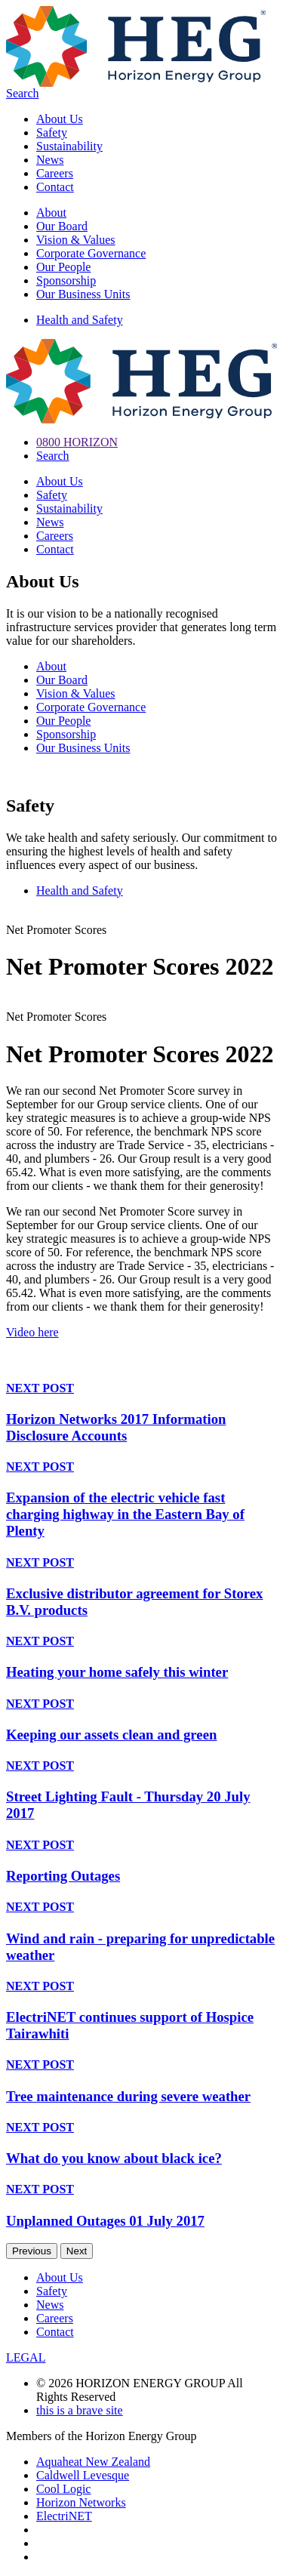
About (51, 212)
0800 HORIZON (77, 442)
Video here (32, 1332)
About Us (59, 118)
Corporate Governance (91, 253)
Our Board (62, 226)
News (49, 159)
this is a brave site (79, 2410)
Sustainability (69, 146)
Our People (63, 266)
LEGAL (25, 2357)
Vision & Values (75, 239)
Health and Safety (79, 319)
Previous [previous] (31, 2251)
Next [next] (76, 2251)
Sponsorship (66, 280)
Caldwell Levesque (82, 2475)
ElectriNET (64, 2516)
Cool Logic (63, 2488)
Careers (54, 173)
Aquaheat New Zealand (93, 2461)
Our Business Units (83, 294)
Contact (55, 186)
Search (22, 93)
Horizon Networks (81, 2502)
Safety (51, 132)
